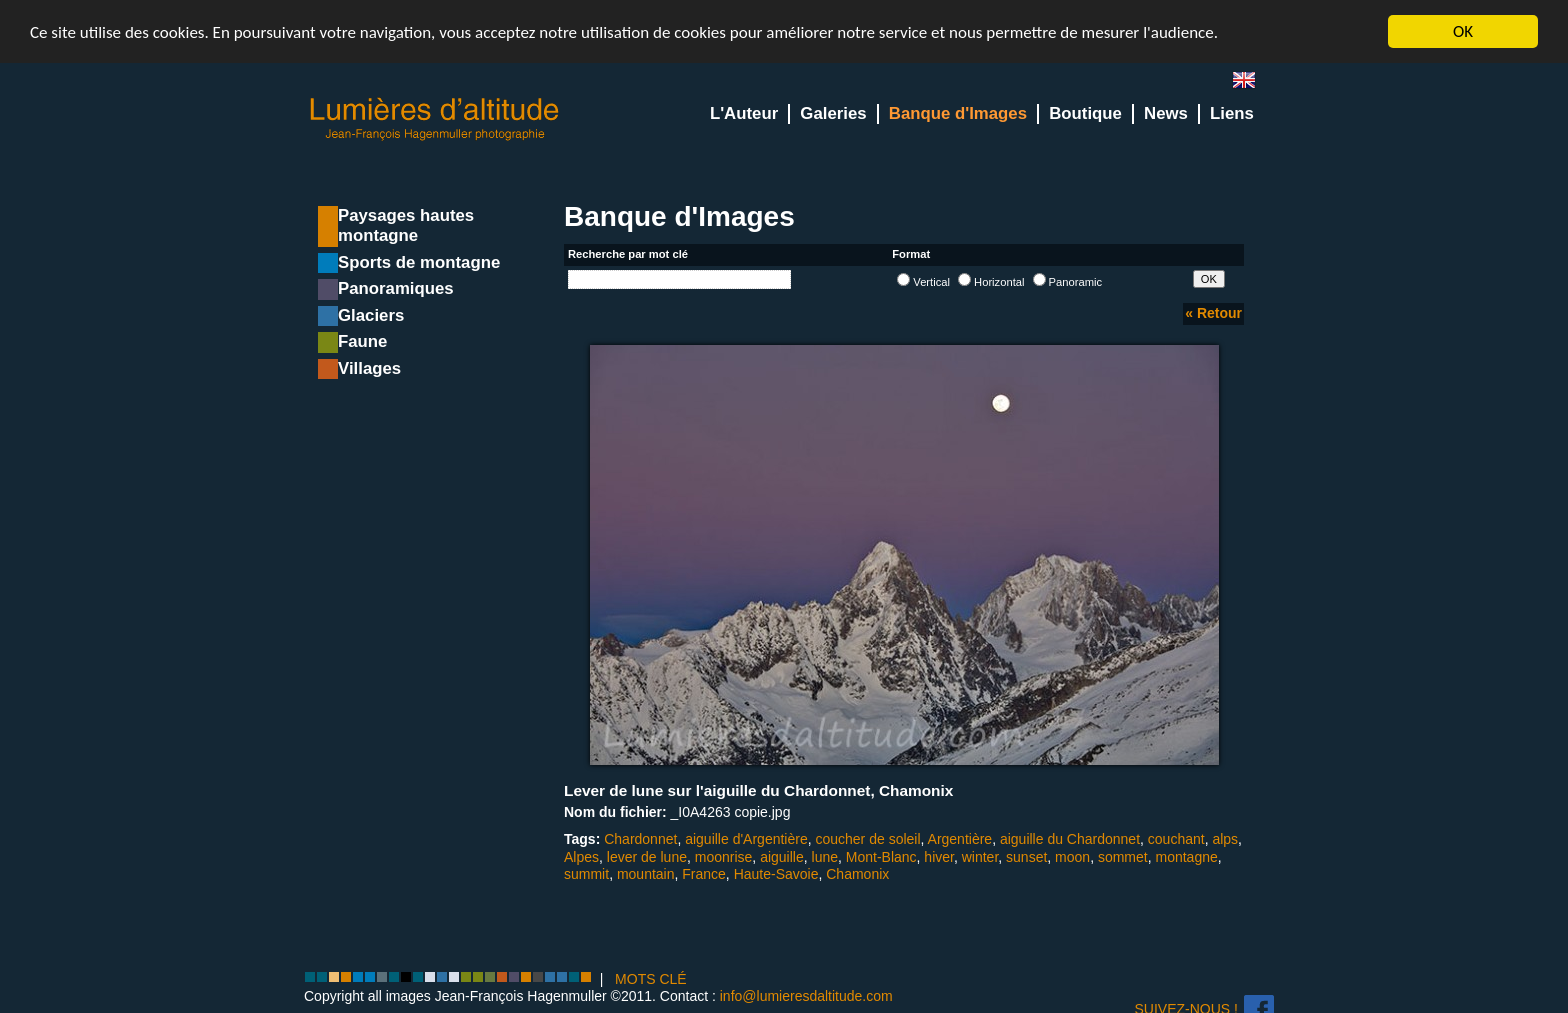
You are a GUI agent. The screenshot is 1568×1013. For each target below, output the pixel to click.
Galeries (833, 113)
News (1166, 113)
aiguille (782, 856)
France (704, 874)
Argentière (960, 839)
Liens (1232, 113)
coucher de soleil (867, 839)
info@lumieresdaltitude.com (806, 996)
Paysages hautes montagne (406, 225)
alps (1225, 839)
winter (980, 856)
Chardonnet (640, 839)
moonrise (724, 856)
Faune (362, 341)
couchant (1176, 839)
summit (586, 874)
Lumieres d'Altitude (435, 119)
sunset (1026, 856)
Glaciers (371, 315)
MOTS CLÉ (651, 979)
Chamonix (857, 874)
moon (1072, 856)
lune (825, 856)
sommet (1123, 856)
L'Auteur (744, 113)
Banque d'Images (958, 113)
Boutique (1085, 113)
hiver (939, 856)
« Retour (1213, 313)
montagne (1187, 856)
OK (1463, 31)
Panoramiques (396, 288)
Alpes (581, 856)
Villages (369, 368)
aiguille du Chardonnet (1070, 839)
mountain (646, 874)
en (1252, 84)
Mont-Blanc (881, 856)
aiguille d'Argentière (746, 839)
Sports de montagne (419, 262)
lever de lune (647, 856)
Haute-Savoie (776, 874)
